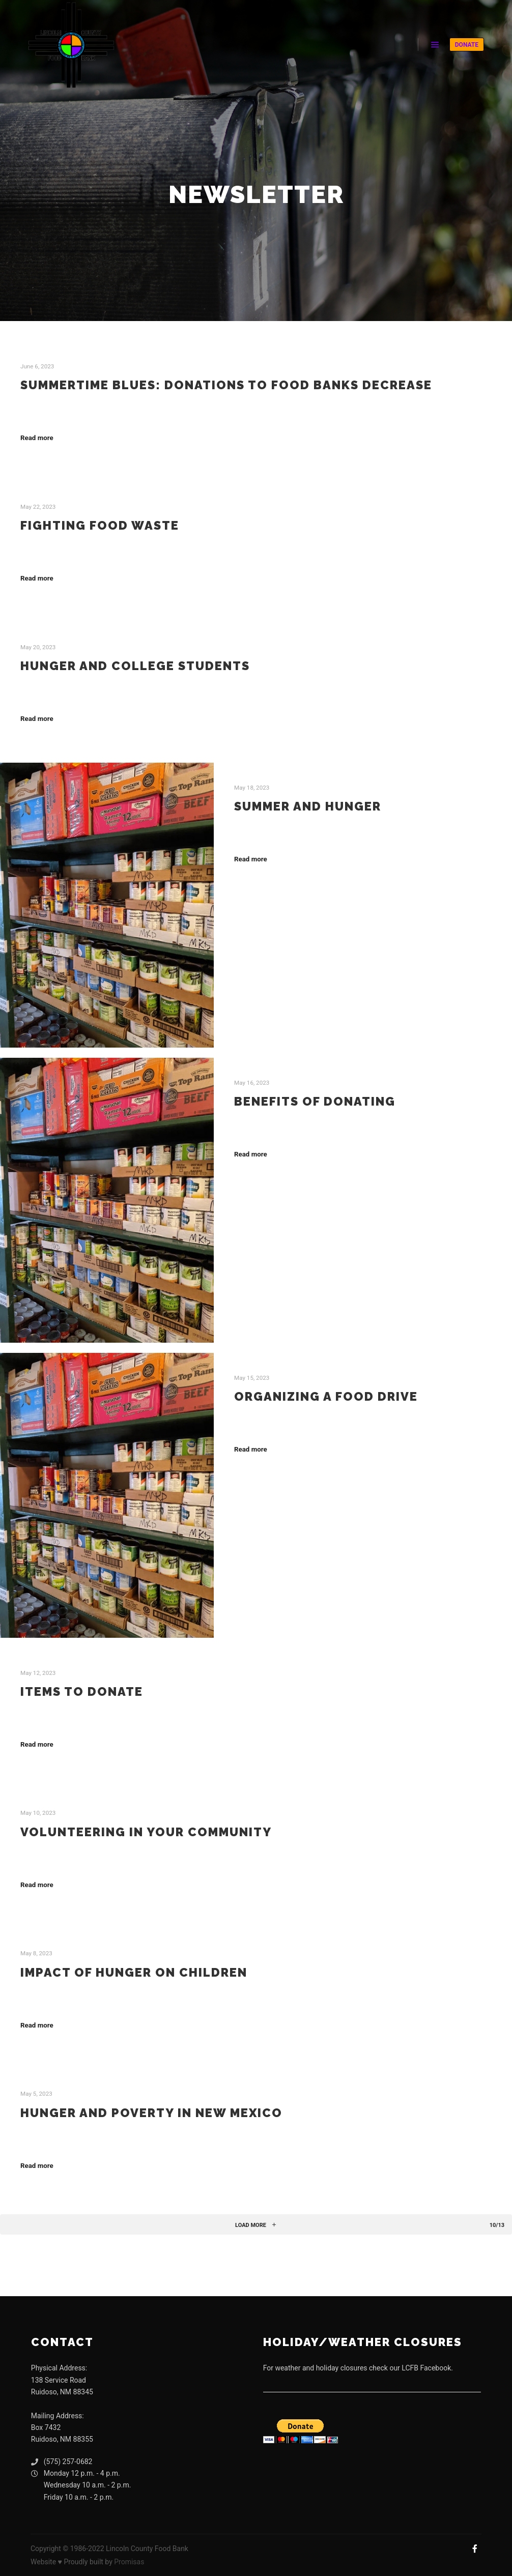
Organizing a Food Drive (326, 1397)
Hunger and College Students (135, 666)
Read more (36, 438)
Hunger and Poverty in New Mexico (151, 2113)
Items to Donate (81, 1692)
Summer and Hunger (307, 806)
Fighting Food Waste (99, 525)
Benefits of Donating (314, 1101)
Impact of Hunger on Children (133, 1972)
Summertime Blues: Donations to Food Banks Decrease (226, 385)
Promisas (129, 2562)
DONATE (466, 44)
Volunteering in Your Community (146, 1832)
